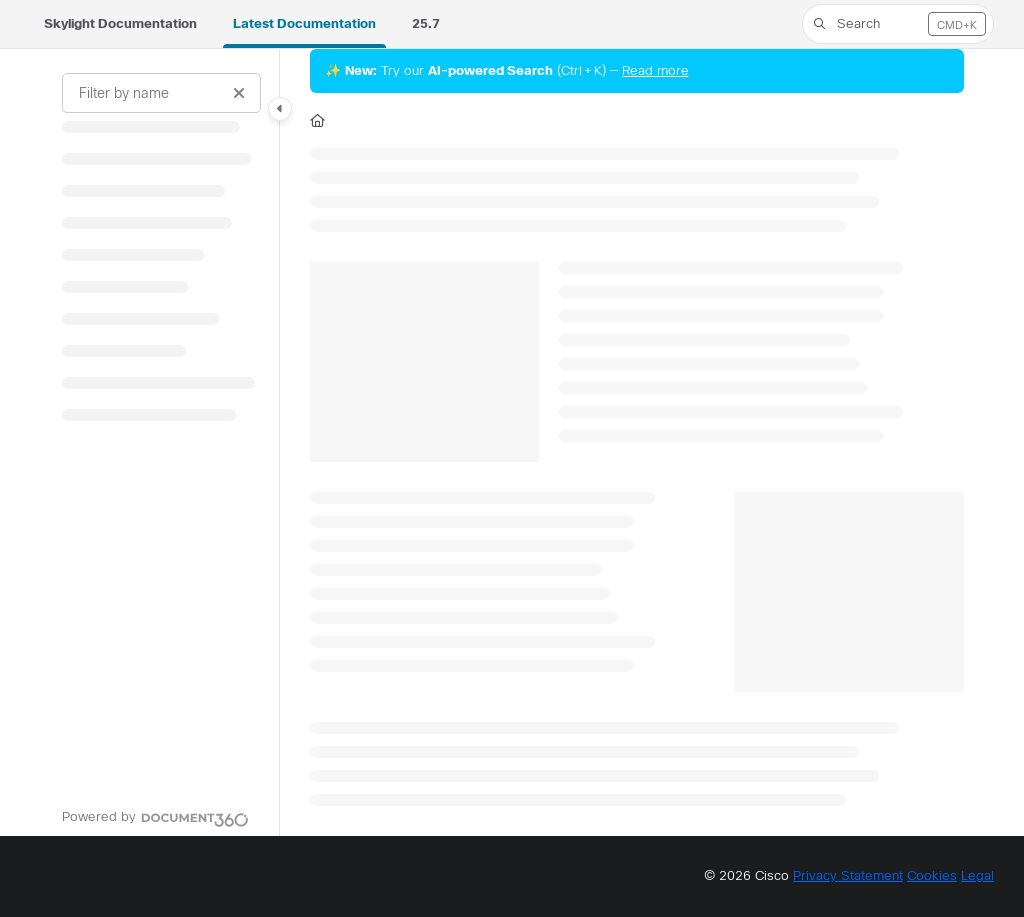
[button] (898, 24)
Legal (977, 875)
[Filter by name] (161, 93)
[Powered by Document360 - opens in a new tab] (155, 817)
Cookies (932, 875)
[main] (637, 442)
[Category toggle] (280, 109)
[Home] (317, 121)
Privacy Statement (848, 875)
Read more (655, 70)
